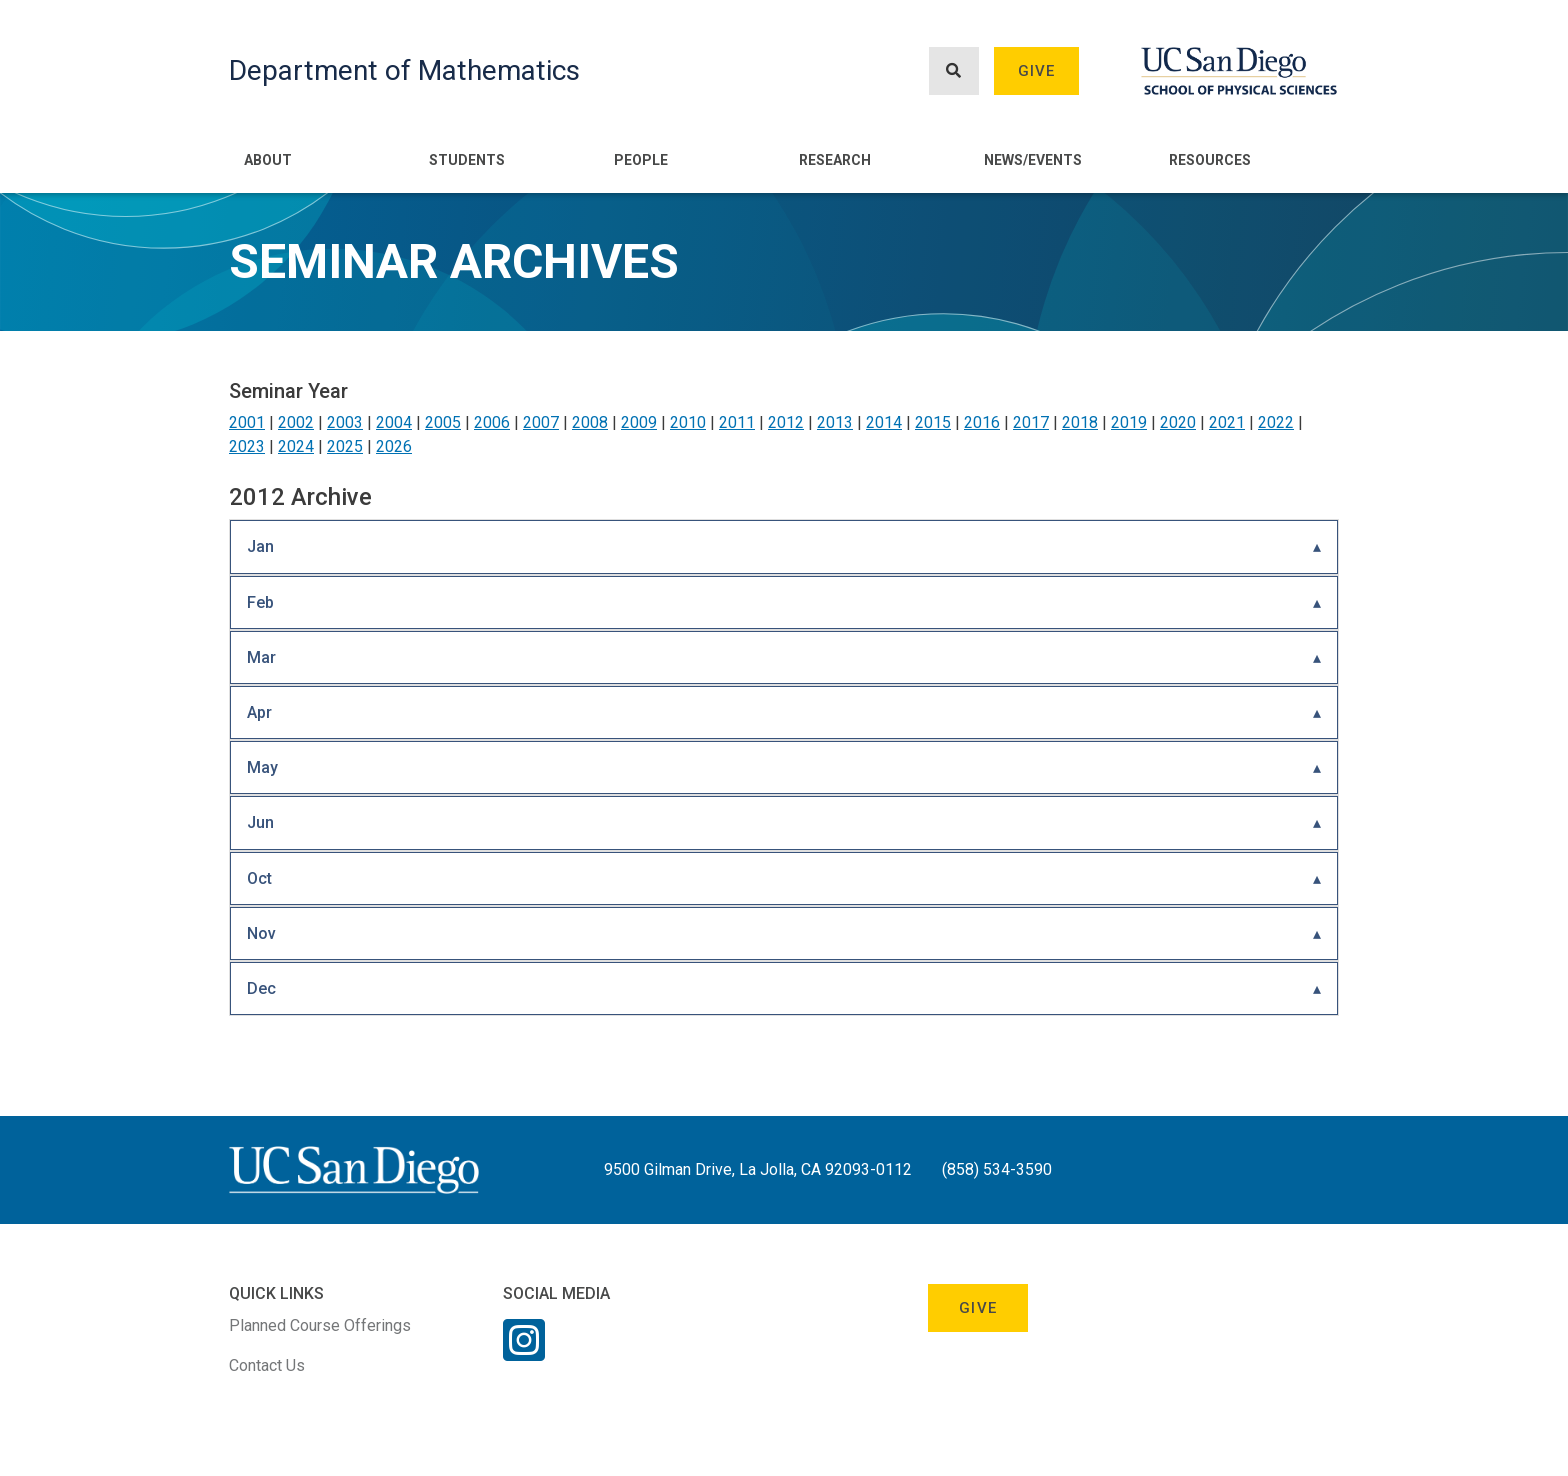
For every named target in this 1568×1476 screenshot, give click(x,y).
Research (835, 160)
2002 (296, 422)
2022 (1276, 422)
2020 (1178, 422)
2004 (394, 422)
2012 (786, 422)
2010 (688, 422)
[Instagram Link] (524, 1353)
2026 (394, 446)
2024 (296, 446)
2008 (590, 422)
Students (467, 160)
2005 (443, 422)
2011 (737, 422)
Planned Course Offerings (320, 1325)
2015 (933, 422)
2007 (541, 422)
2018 (1080, 422)
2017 (1031, 422)
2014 (884, 422)
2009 (639, 422)
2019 (1129, 422)
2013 (835, 422)
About (268, 160)
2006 (492, 422)
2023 (247, 446)
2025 (345, 446)
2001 (247, 422)
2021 (1227, 422)
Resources (1210, 160)
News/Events (1033, 160)
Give (1037, 71)
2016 (982, 422)
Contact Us (267, 1365)
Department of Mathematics (404, 70)
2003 (345, 422)
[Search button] (954, 71)
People (641, 160)
